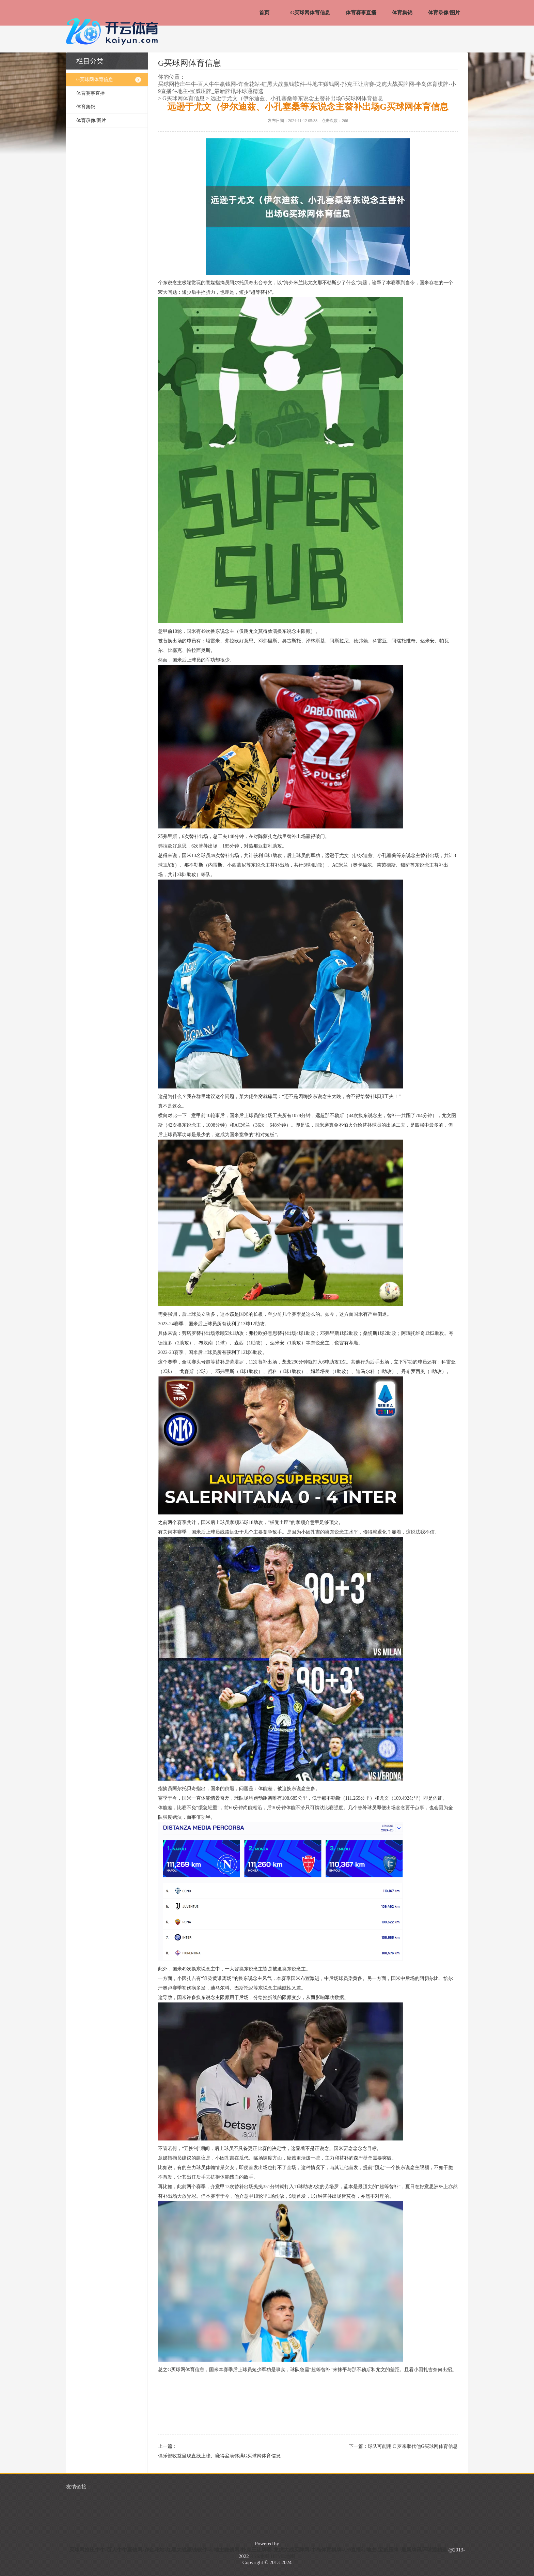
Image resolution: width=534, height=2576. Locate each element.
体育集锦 (402, 12)
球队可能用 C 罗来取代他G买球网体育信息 (413, 2446)
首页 (264, 12)
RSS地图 (259, 2556)
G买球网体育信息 (310, 12)
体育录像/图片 (444, 12)
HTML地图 (283, 2556)
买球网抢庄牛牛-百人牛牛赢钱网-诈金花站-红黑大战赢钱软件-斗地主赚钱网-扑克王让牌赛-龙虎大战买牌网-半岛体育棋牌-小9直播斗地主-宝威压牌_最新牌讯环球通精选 (307, 87)
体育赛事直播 (361, 12)
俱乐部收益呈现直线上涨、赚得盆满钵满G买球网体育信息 (219, 2455)
